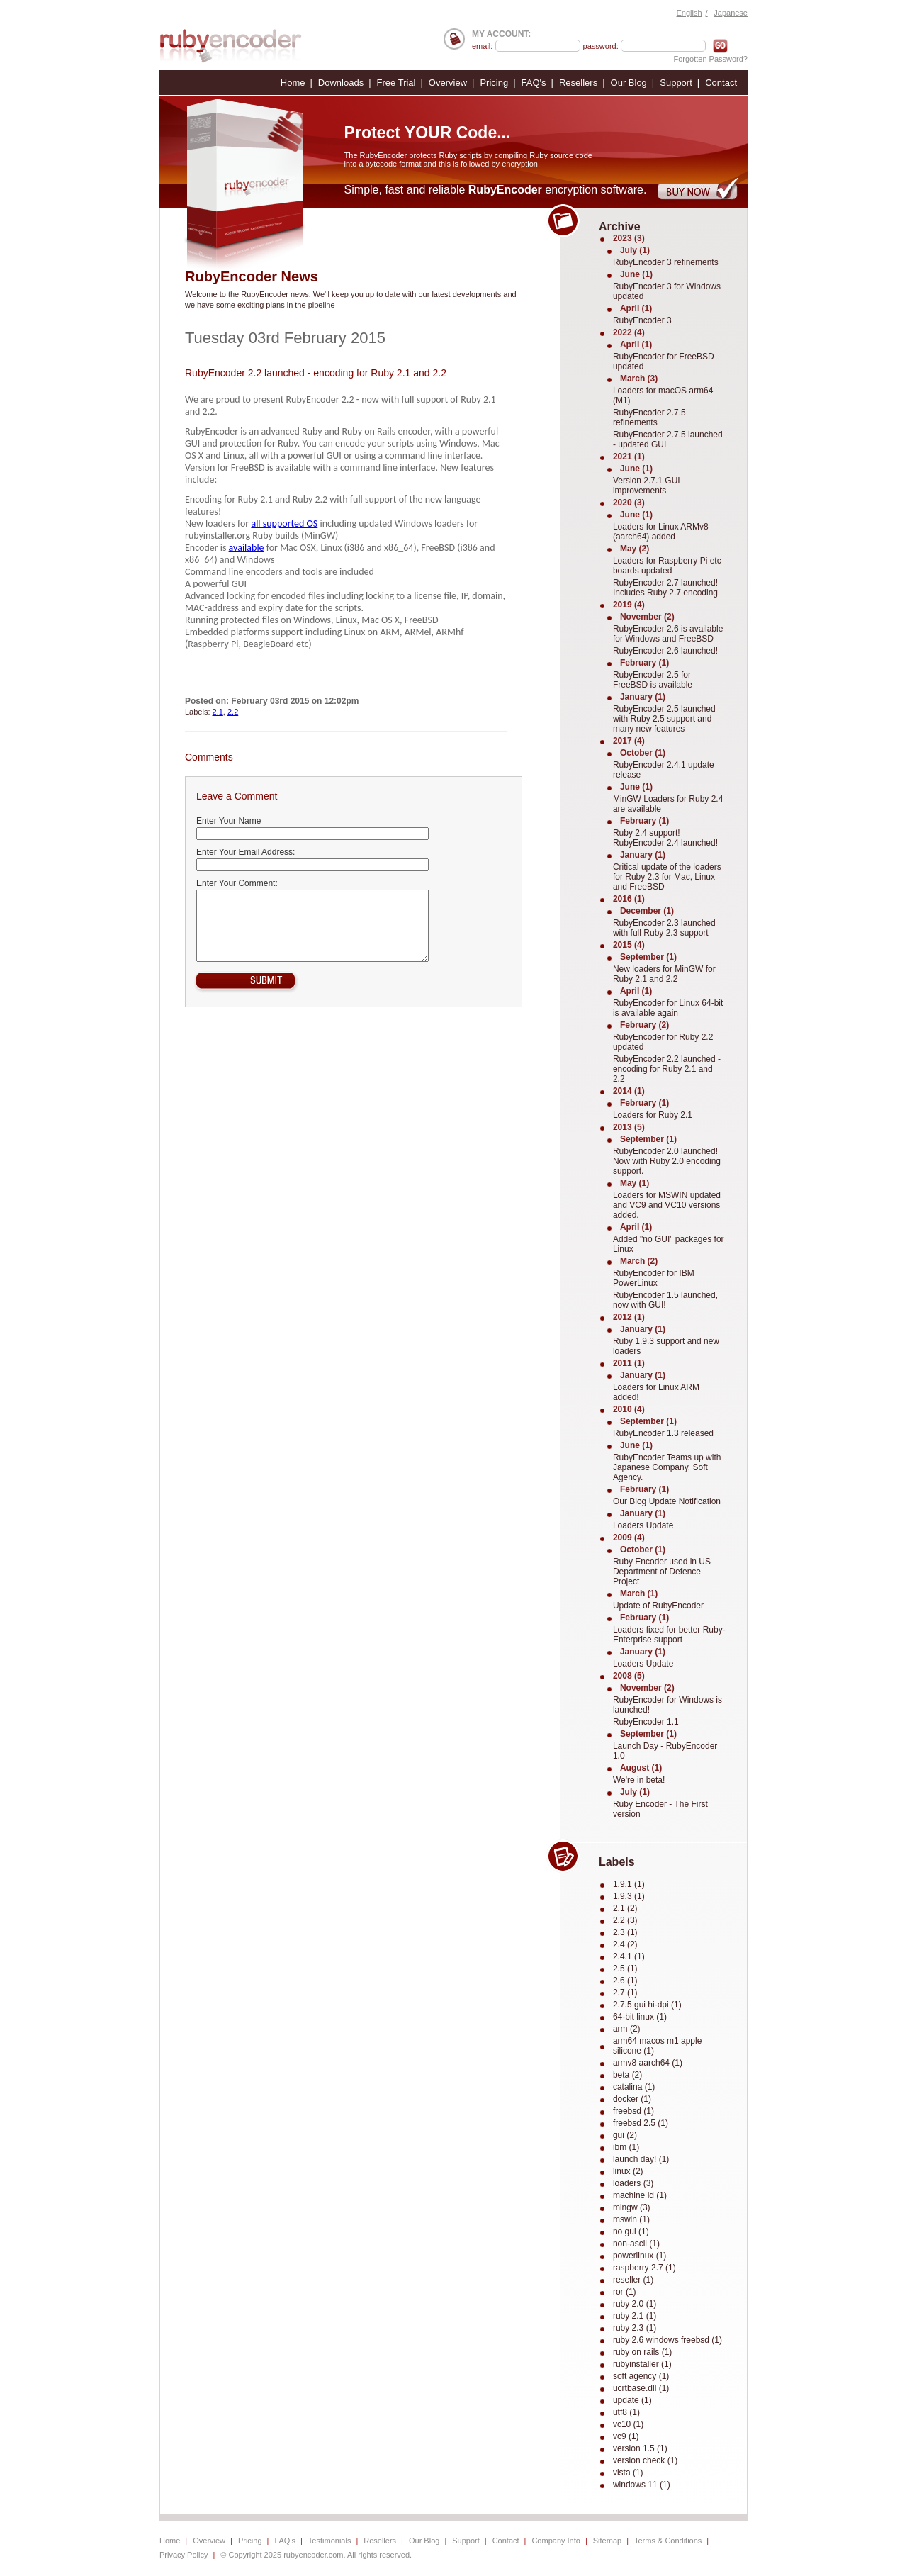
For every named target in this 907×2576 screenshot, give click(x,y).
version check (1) (645, 2460)
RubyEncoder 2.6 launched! (665, 651)
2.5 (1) (625, 1968)
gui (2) (625, 2135)
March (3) (639, 378)
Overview (448, 82)
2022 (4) (629, 332)
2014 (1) (629, 1091)
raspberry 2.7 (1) (644, 2268)
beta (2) (627, 2075)
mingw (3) (631, 2207)
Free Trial (396, 82)
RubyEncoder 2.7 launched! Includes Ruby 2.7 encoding (665, 588)
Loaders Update (643, 1525)
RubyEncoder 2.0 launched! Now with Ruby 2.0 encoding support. (667, 1161)
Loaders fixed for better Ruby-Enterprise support (669, 1635)
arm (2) (627, 2029)
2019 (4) (629, 605)
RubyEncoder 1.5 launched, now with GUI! (665, 1300)
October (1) (642, 753)
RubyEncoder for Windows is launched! (667, 1705)
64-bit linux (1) (640, 2017)
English (689, 13)
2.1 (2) (625, 1908)
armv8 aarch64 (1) (647, 2063)
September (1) (648, 957)
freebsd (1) (633, 2111)
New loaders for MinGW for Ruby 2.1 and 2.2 (664, 974)
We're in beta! (639, 1780)
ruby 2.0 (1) (634, 2304)
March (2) (639, 1261)
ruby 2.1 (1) (634, 2316)
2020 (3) (629, 503)
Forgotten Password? (710, 59)
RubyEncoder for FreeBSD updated (663, 361)
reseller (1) (633, 2280)
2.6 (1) (625, 1981)
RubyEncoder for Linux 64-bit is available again (668, 1008)
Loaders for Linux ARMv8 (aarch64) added (661, 532)
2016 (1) (629, 899)
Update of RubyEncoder (658, 1606)
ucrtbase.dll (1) (641, 2388)
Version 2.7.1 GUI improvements (646, 485)
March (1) (639, 1593)
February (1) (644, 663)
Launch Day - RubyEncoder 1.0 (665, 1751)
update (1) (632, 2400)
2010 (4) (629, 1409)
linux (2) (628, 2171)
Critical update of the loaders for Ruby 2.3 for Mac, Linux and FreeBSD (667, 877)
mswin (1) (631, 2219)
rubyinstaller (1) (642, 2364)
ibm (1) (626, 2147)
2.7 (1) (625, 1993)
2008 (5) (629, 1676)
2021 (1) (629, 456)
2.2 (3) (625, 1920)
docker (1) (632, 2099)
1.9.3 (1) (629, 1896)
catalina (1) (634, 2087)
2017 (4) (629, 741)
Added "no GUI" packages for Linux (668, 1244)
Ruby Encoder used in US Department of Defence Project (662, 1571)
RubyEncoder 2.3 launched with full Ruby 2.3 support (664, 928)
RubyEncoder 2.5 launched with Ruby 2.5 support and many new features (664, 719)
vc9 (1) (626, 2436)
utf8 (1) (626, 2412)
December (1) (647, 911)
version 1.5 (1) (640, 2448)
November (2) (647, 617)
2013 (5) (629, 1127)
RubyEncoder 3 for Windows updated (667, 291)
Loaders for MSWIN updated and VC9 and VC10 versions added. (667, 1205)
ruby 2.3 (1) (634, 2328)
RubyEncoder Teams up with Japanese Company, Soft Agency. (667, 1467)
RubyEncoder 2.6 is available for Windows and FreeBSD (668, 634)
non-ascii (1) (636, 2244)
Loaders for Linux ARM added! (656, 1392)
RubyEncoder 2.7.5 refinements (649, 417)
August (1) (641, 1768)
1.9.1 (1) (629, 1884)
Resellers (578, 82)
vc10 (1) (628, 2424)
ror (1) (624, 2292)
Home (293, 82)
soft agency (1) (641, 2376)
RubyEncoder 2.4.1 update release (663, 770)
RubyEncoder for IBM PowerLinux (653, 1278)
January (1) (642, 697)
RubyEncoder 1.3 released (663, 1433)
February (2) (644, 1025)
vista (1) (628, 2472)
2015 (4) (629, 945)
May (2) (634, 549)
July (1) (635, 250)
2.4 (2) (625, 1944)
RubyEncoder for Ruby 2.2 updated (663, 1042)
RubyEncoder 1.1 (646, 1722)
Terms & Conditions (668, 2540)
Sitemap (607, 2540)
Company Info (555, 2540)
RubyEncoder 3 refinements (666, 262)
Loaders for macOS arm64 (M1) (663, 395)
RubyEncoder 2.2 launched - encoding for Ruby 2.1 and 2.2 (315, 373)
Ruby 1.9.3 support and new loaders (666, 1346)
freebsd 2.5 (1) (640, 2123)
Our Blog (629, 82)
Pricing (494, 82)
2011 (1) (629, 1363)
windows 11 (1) (641, 2485)
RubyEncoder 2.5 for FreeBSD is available (652, 680)
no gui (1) (631, 2231)
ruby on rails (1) (642, 2352)
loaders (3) (633, 2183)
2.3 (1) (625, 1932)
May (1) (634, 1183)
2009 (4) (629, 1537)
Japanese (731, 13)
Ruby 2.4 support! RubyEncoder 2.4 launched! (665, 838)
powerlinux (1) (639, 2256)
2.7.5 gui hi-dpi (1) (647, 2005)
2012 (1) (629, 1317)
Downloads (341, 82)
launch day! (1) (641, 2159)
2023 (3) (629, 238)
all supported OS (284, 523)
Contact (721, 82)
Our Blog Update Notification (667, 1501)
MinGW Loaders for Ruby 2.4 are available (668, 804)
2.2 (232, 711)
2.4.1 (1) (629, 1956)
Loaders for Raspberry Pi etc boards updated (667, 566)
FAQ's (534, 82)
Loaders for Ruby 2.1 (652, 1115)
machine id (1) (640, 2195)
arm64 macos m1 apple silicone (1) (657, 2046)
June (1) (636, 274)
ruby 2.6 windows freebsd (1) (667, 2340)
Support (676, 82)
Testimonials (329, 2540)
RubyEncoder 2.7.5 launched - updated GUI (668, 439)
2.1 (218, 711)
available (246, 548)
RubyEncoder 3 (642, 320)
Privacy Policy (183, 2554)
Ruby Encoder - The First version (660, 1809)
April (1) (636, 308)
